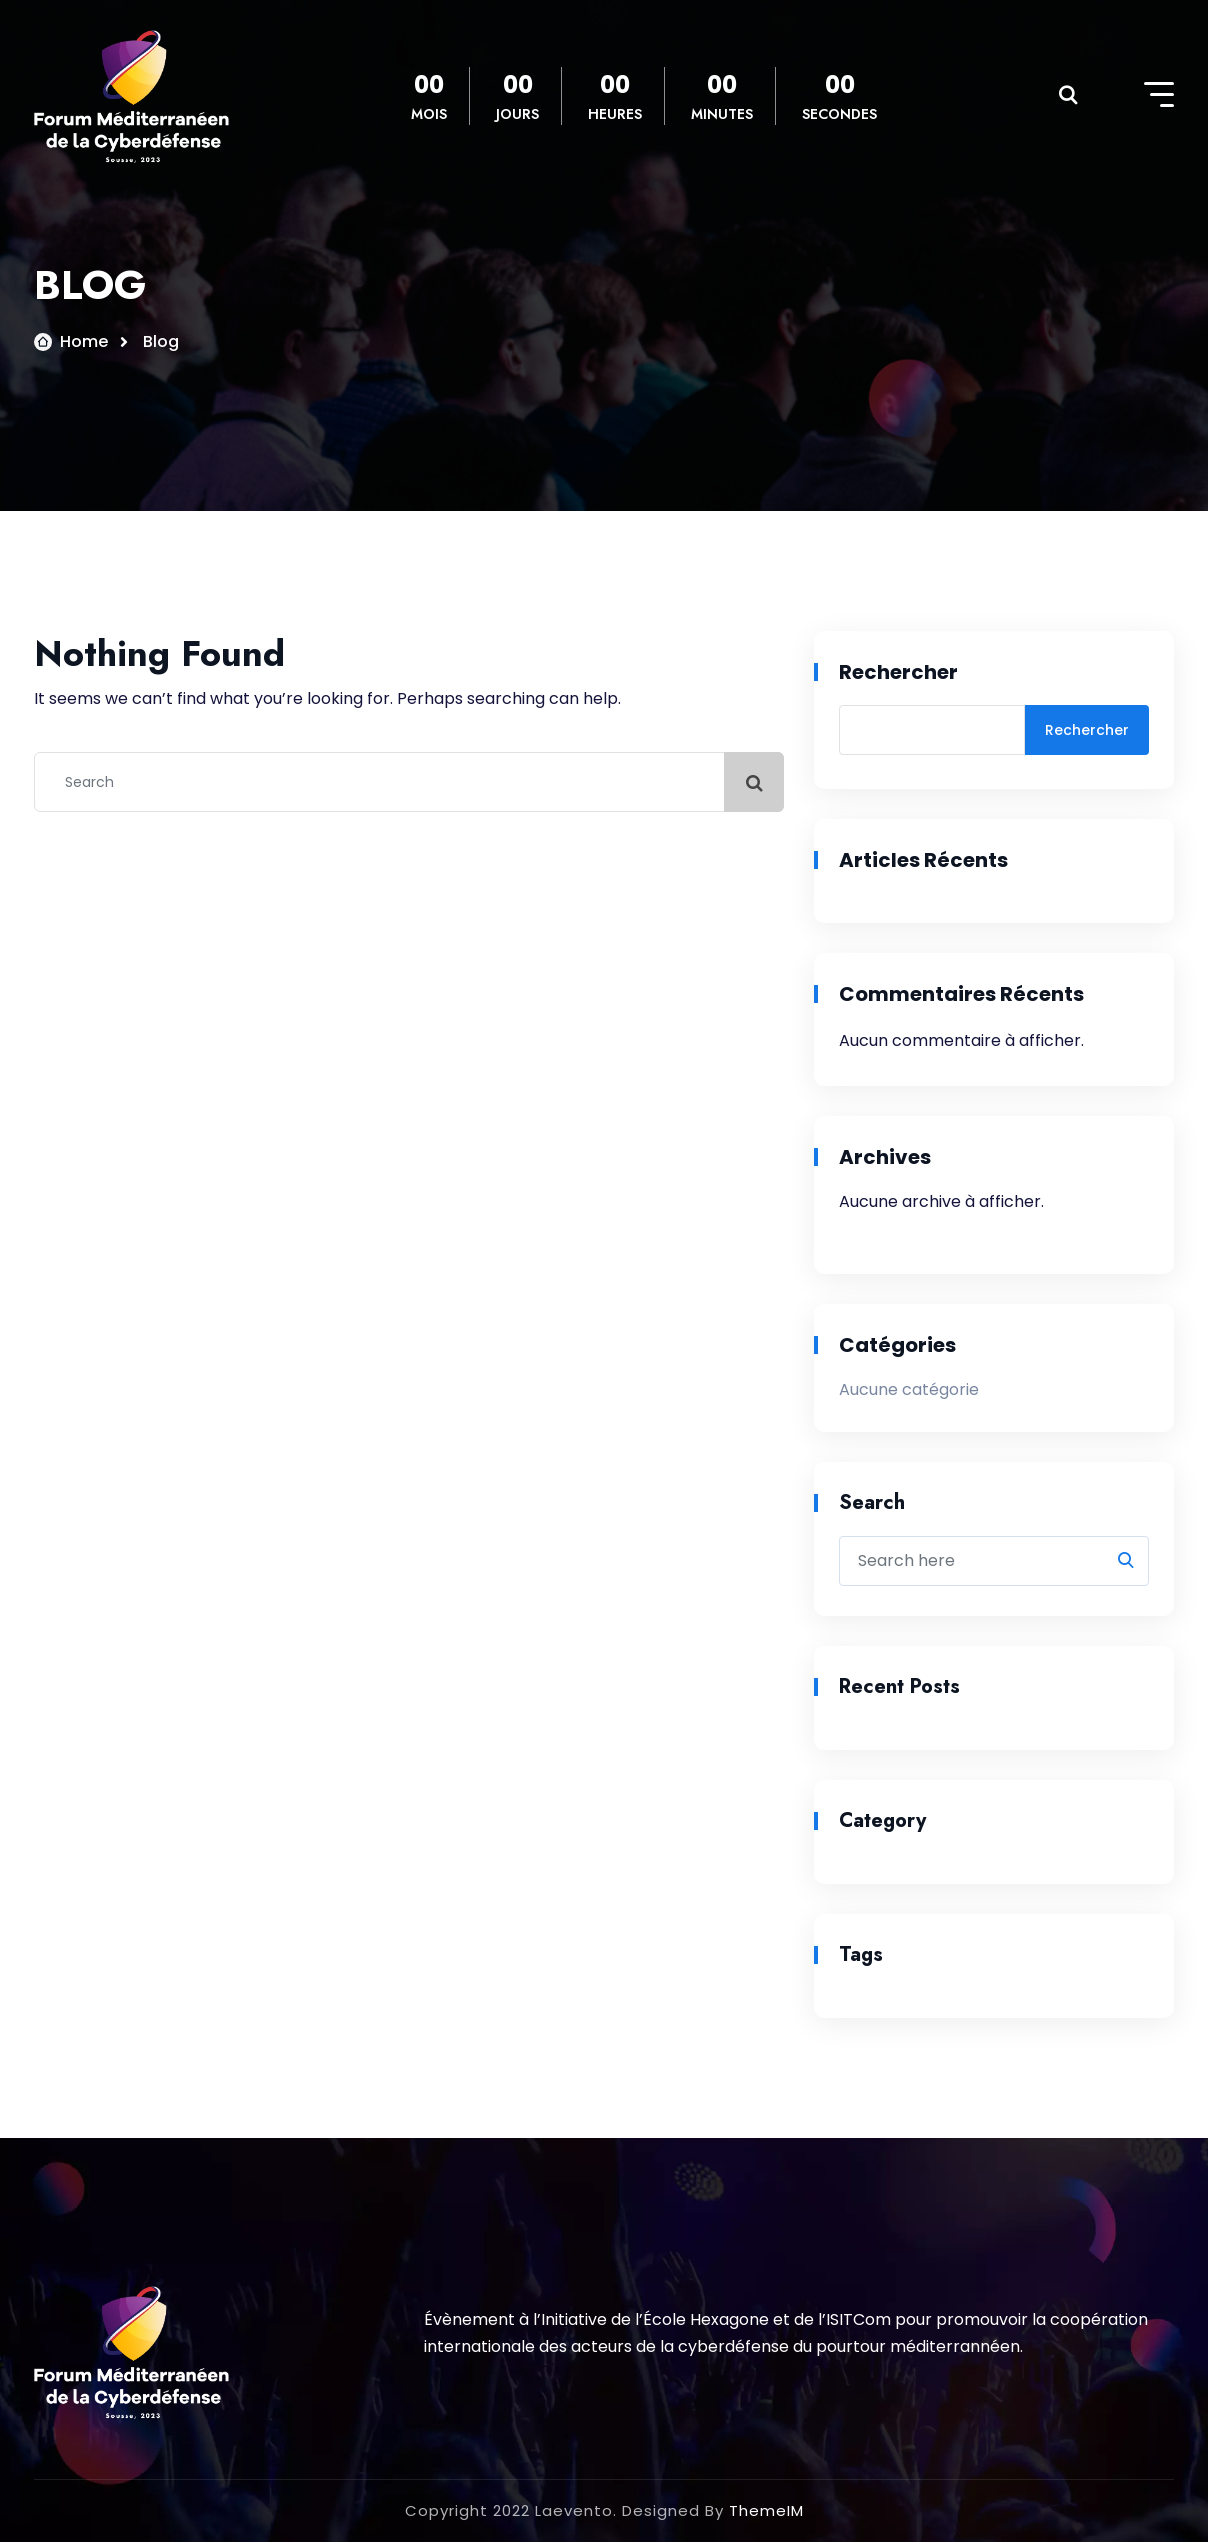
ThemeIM (766, 2510)
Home (84, 341)
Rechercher (898, 672)
